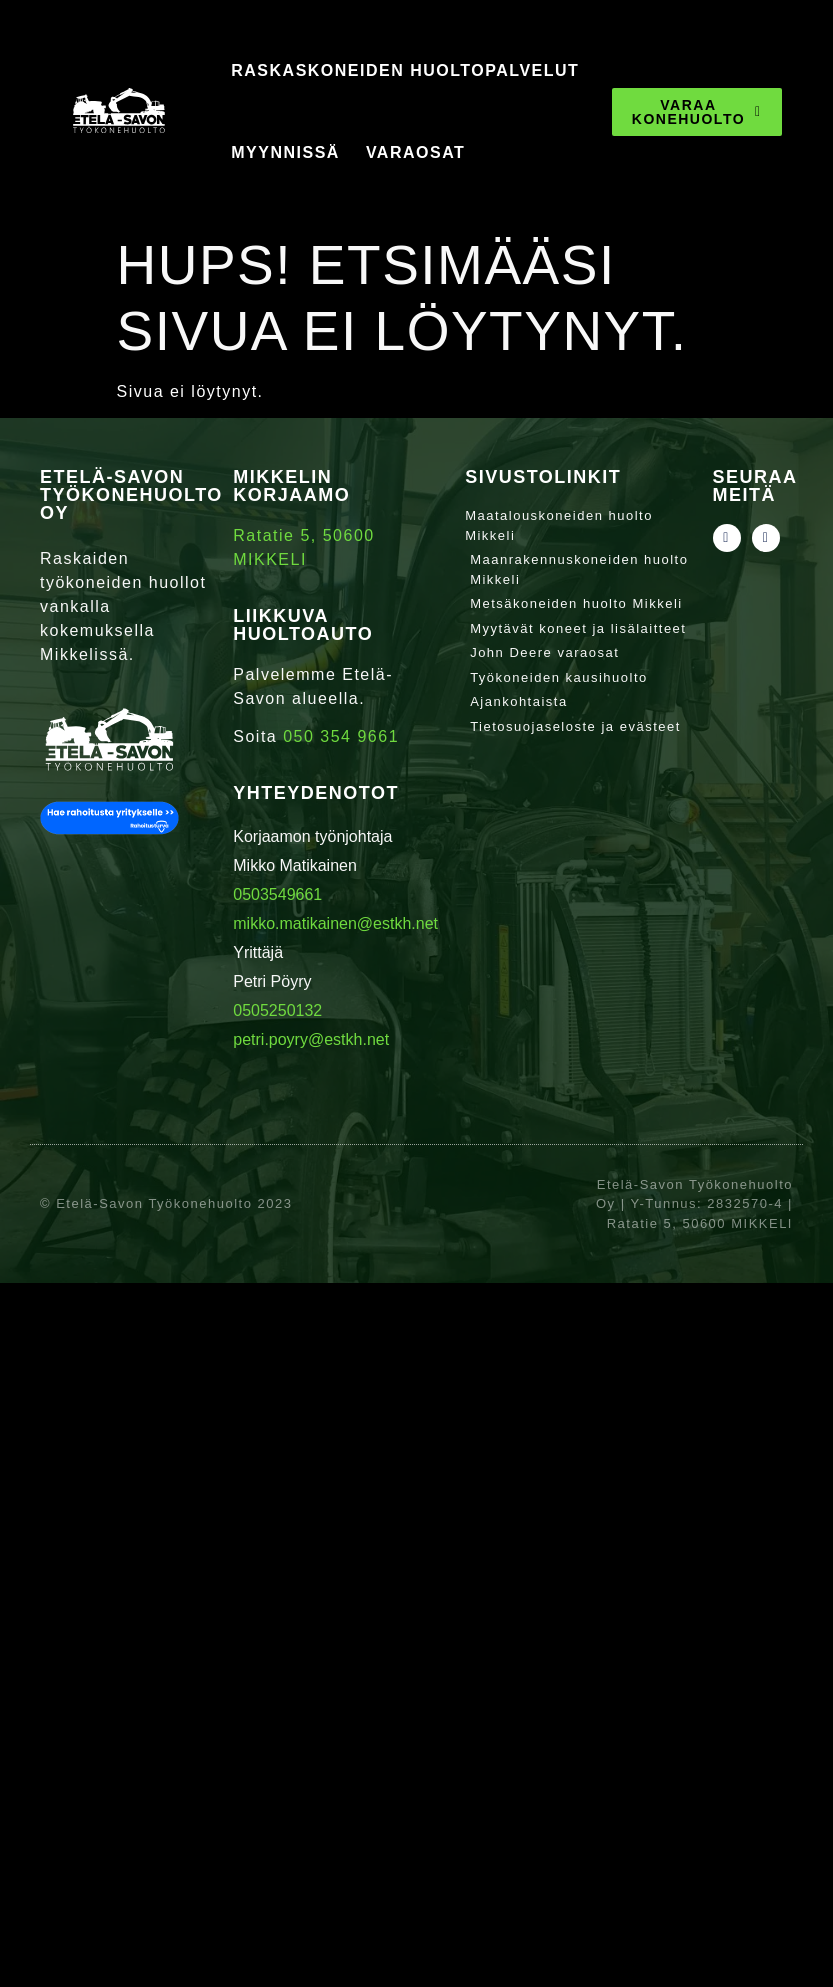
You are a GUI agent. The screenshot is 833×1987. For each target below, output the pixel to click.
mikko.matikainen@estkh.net (335, 923)
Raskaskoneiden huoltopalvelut (405, 70)
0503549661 (277, 894)
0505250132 (277, 1010)
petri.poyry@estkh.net (311, 1039)
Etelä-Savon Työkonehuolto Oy (131, 495)
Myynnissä (285, 152)
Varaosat (415, 152)
